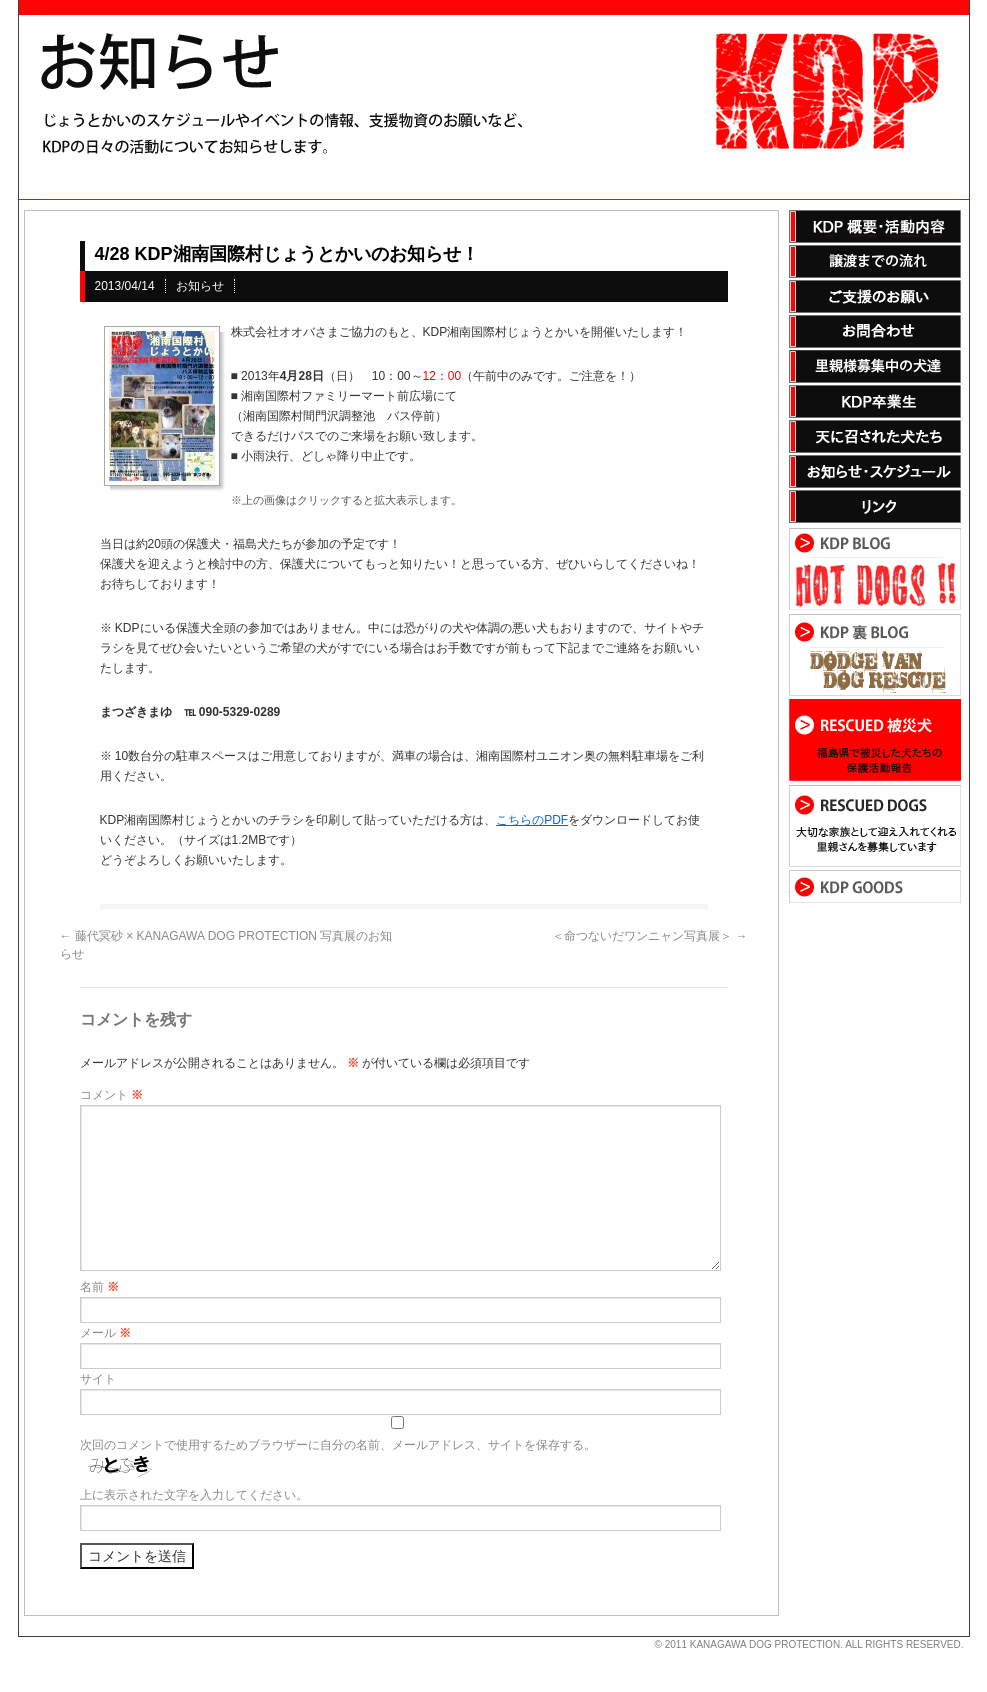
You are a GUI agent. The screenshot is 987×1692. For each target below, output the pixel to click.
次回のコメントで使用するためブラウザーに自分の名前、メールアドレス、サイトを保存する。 (338, 1445)
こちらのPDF (532, 820)
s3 (28, 1637)
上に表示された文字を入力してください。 (194, 1495)
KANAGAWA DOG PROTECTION (765, 1644)
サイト (98, 1379)
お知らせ (200, 286)
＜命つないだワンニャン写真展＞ (649, 936)
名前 (99, 1287)
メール (105, 1333)
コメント (111, 1095)
